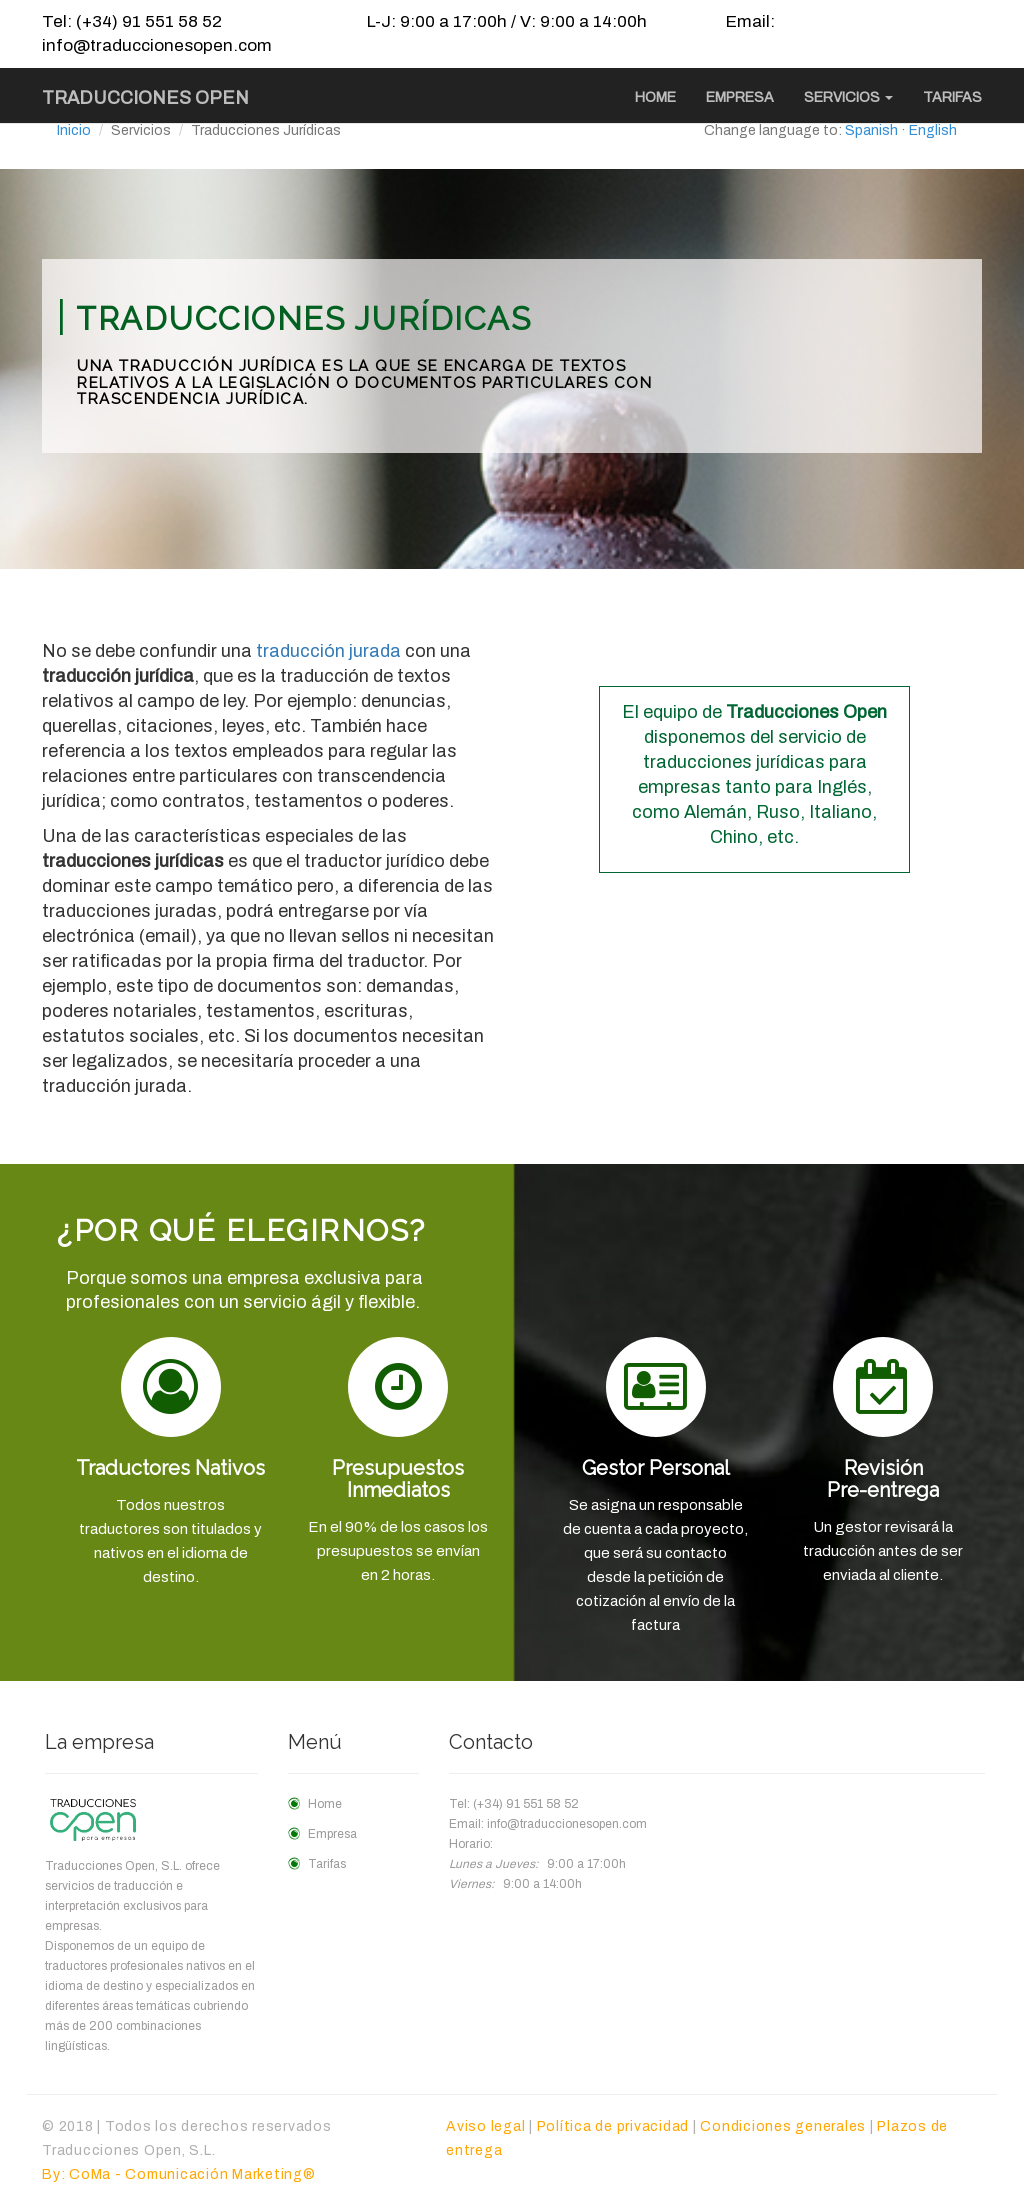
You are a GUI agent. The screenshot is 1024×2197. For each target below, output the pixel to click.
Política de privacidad (613, 2126)
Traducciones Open (145, 98)
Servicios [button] (848, 97)
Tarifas (952, 97)
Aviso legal (485, 2126)
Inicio (74, 130)
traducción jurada (328, 651)
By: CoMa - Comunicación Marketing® (179, 2174)
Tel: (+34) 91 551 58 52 (132, 21)
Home (655, 97)
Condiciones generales (783, 2126)
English (933, 130)
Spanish (871, 130)
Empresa (740, 97)
